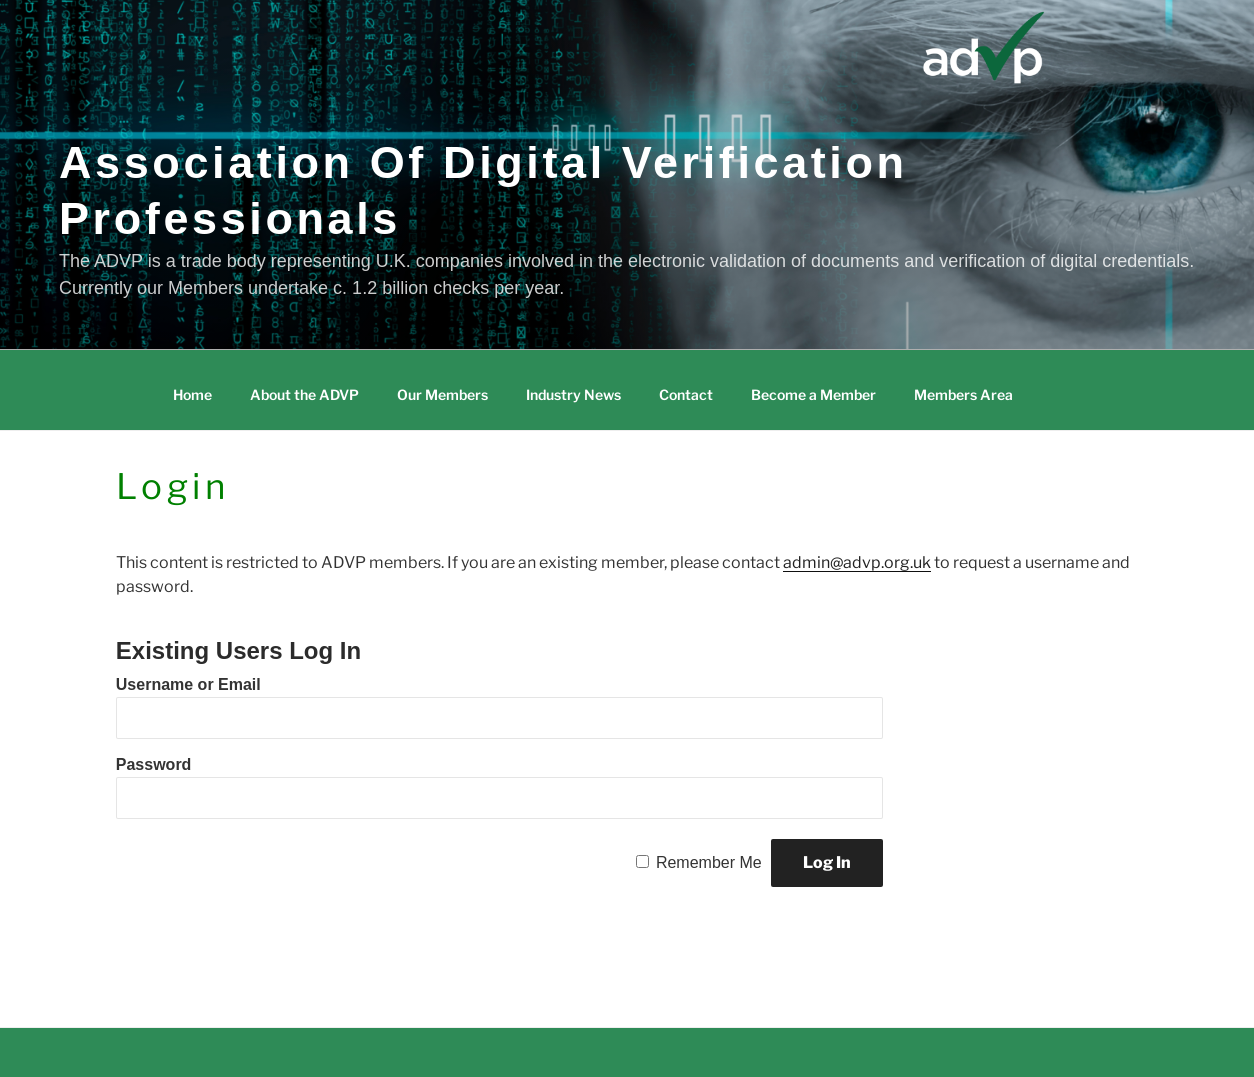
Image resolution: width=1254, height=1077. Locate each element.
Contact (686, 394)
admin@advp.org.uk (857, 562)
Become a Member (813, 394)
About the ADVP (304, 394)
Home (192, 394)
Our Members (442, 394)
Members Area (963, 394)
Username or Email (188, 684)
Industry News (573, 394)
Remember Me (709, 862)
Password (154, 764)
